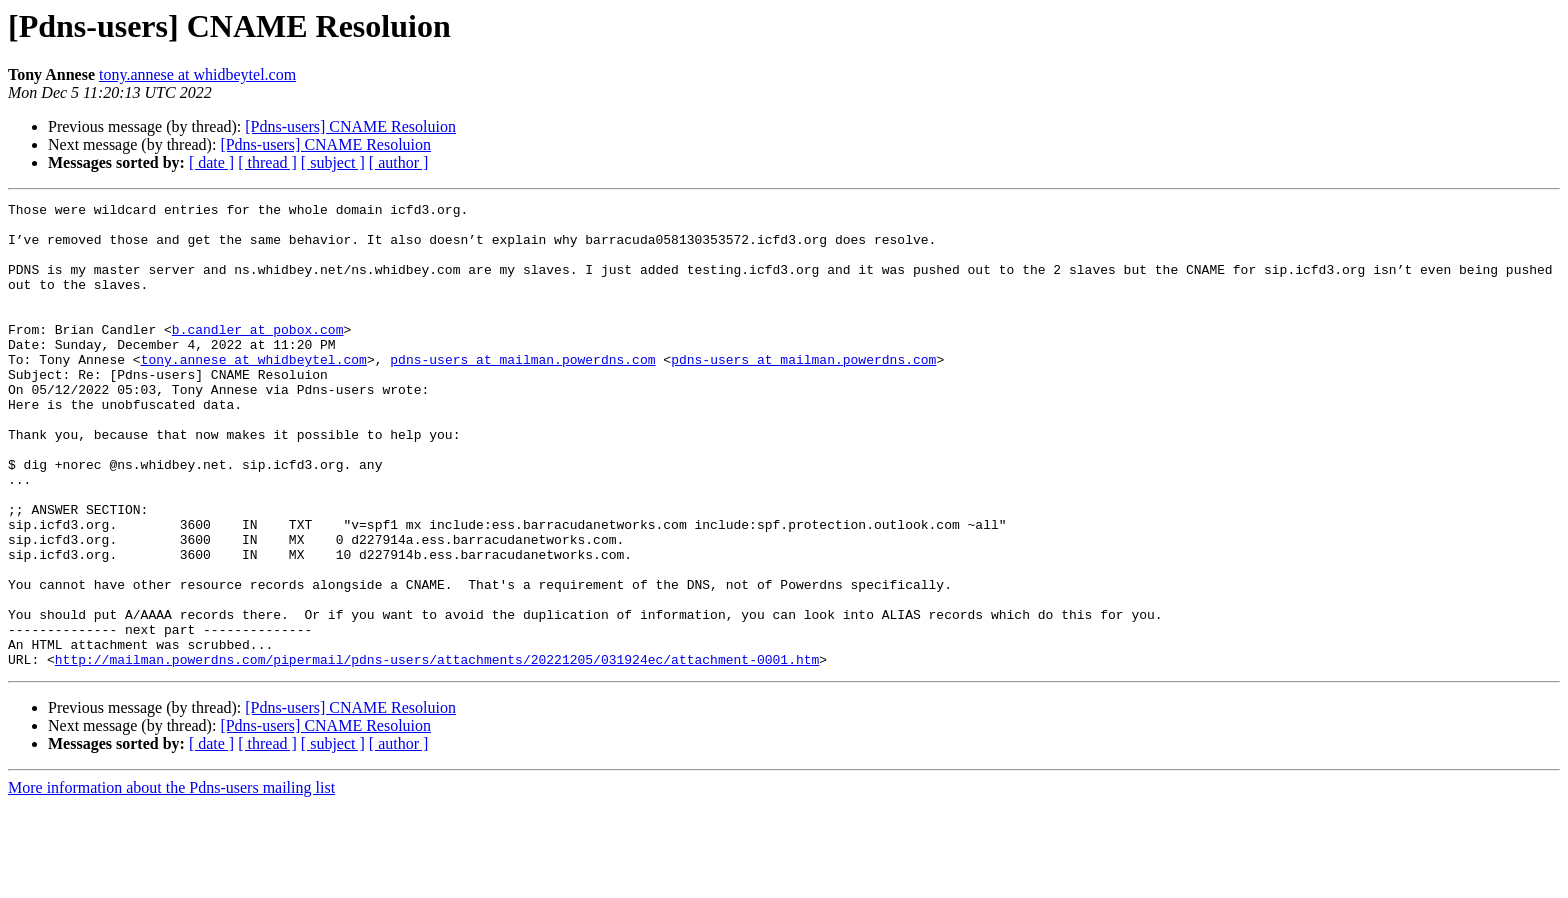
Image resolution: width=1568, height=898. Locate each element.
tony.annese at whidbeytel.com (197, 74)
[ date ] (211, 162)
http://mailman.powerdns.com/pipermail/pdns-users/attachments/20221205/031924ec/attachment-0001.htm (437, 752)
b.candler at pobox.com (258, 356)
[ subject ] (333, 162)
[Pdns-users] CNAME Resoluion (350, 126)
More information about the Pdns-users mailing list (171, 880)
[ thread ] (267, 162)
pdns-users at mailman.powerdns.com (522, 392)
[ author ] (399, 162)
